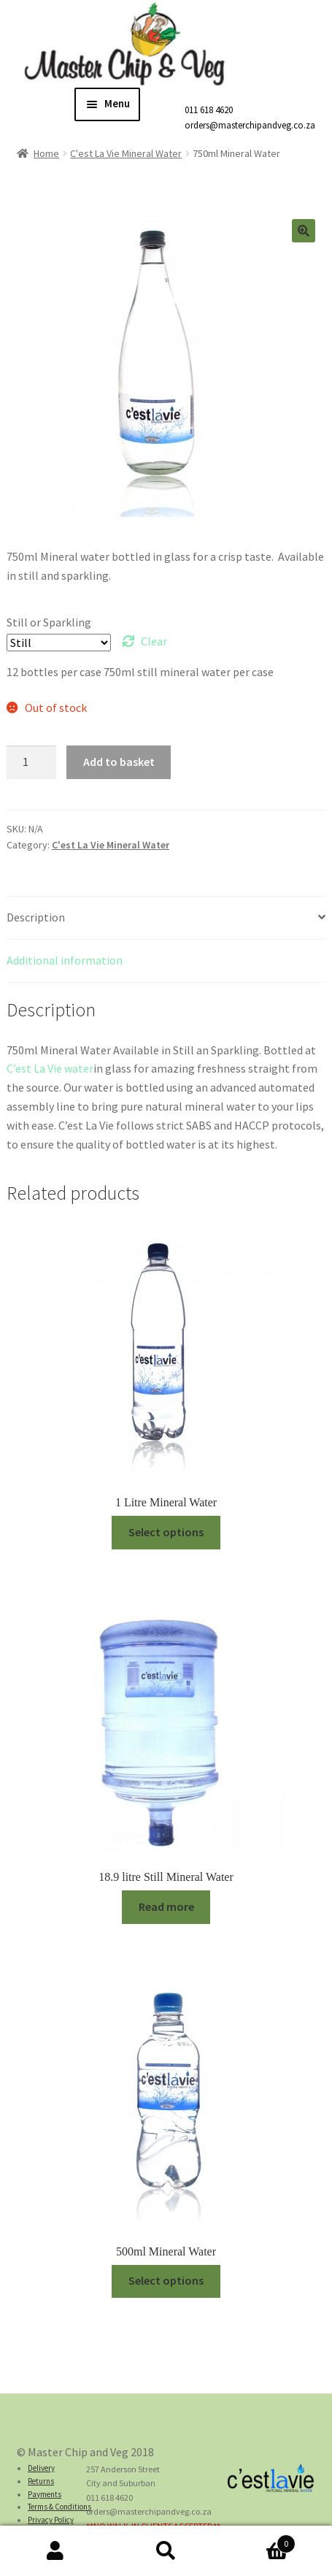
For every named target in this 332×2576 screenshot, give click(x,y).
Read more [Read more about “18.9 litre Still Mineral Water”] (166, 1906)
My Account (55, 2551)
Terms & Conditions (59, 2507)
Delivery (41, 2468)
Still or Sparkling (49, 622)
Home (46, 153)
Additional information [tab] (65, 960)
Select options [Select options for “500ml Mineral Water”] (166, 2280)
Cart (258, 2540)
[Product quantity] (31, 762)
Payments (44, 2494)
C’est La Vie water (50, 1068)
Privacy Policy (51, 2520)
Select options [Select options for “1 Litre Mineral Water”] (166, 1532)
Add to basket (119, 761)
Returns (41, 2481)
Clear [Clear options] (154, 641)
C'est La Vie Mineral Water (126, 153)
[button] (303, 230)
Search (166, 2551)
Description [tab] (36, 917)
